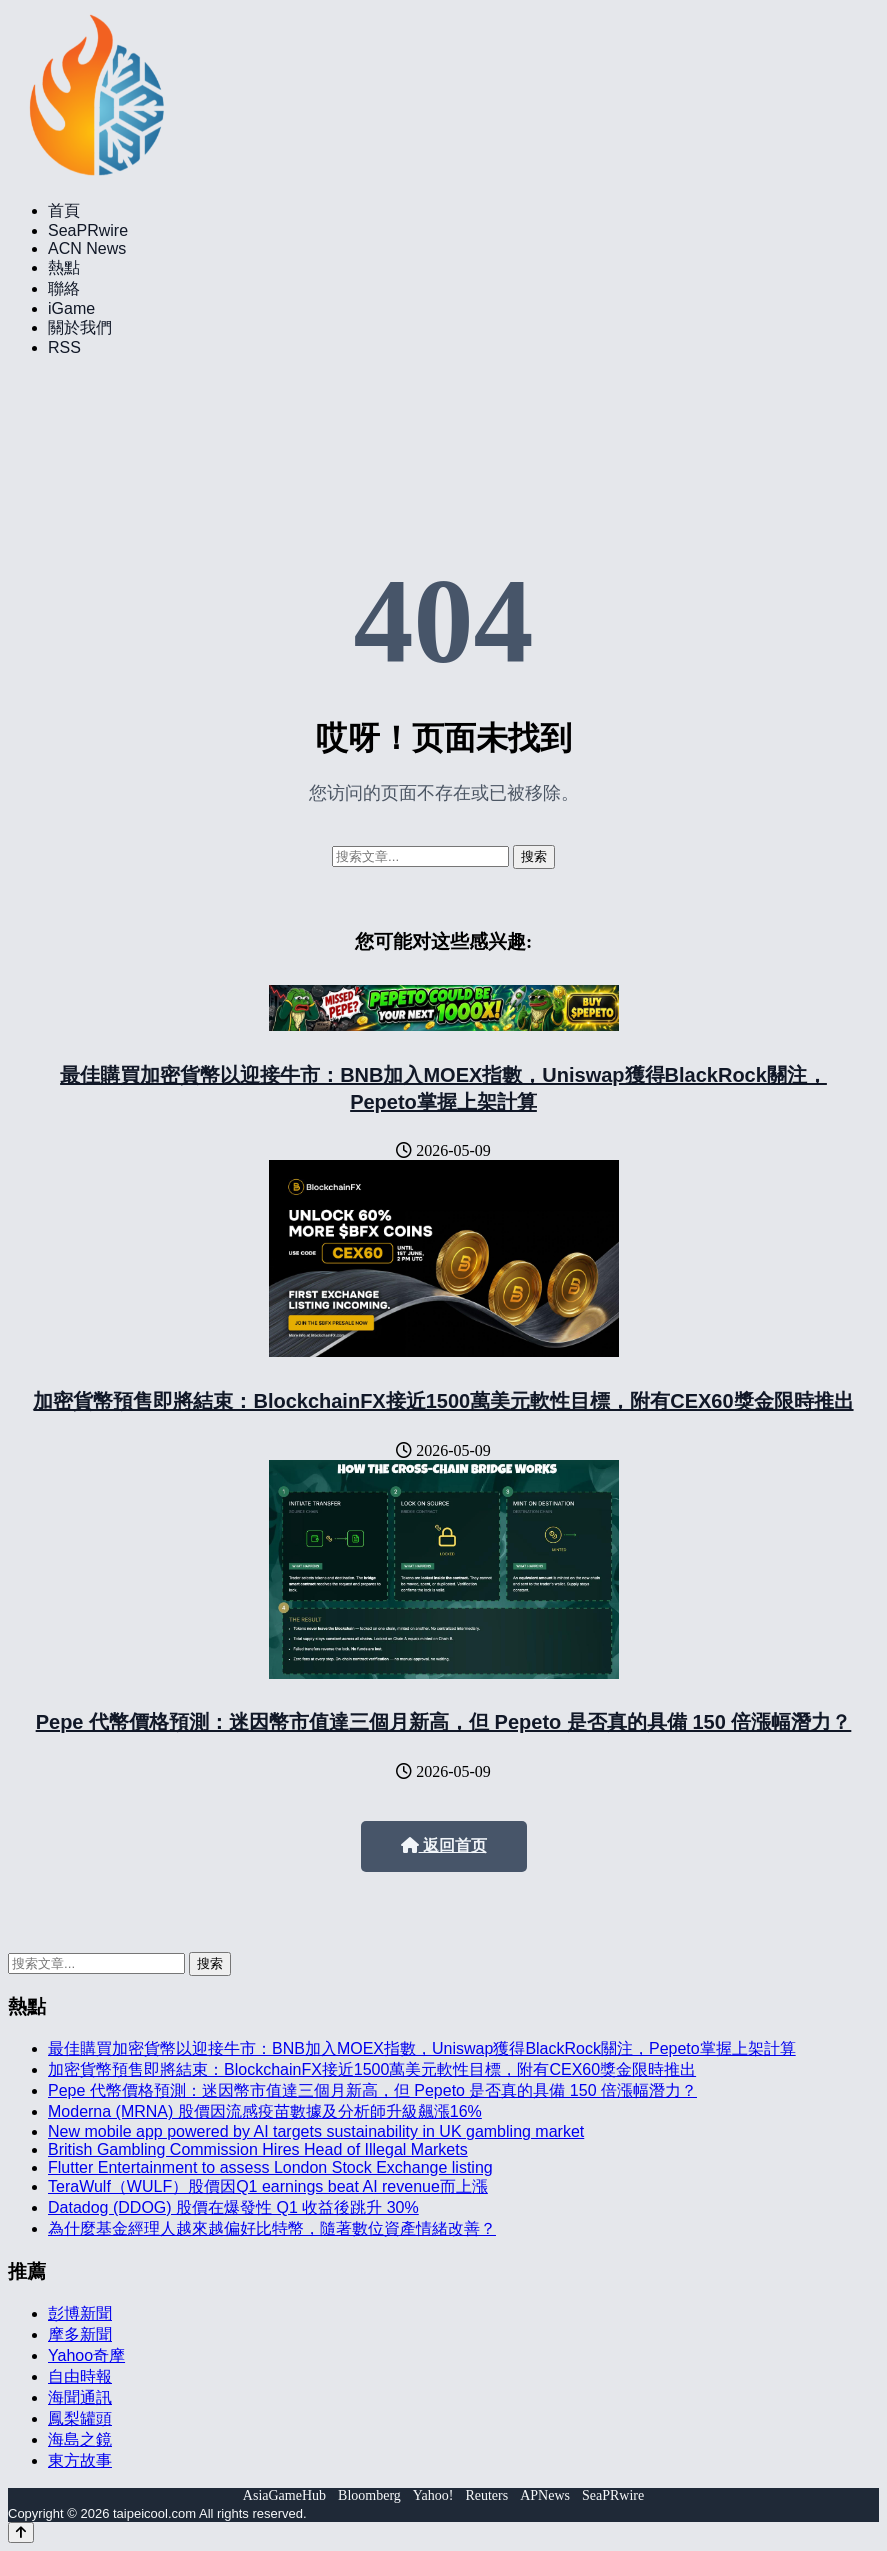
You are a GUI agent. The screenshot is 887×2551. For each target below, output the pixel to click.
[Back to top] (21, 2532)
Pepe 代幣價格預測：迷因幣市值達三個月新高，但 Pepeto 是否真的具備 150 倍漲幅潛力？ (444, 1722)
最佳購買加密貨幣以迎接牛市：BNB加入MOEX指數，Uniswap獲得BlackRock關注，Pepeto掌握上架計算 (422, 2048)
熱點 (64, 267)
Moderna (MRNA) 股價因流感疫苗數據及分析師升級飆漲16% (265, 2111)
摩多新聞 (80, 2334)
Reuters (486, 2495)
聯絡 (64, 288)
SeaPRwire (88, 230)
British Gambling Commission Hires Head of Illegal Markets (258, 2149)
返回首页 (444, 1845)
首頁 (64, 210)
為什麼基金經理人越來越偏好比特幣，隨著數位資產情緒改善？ (272, 2228)
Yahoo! (433, 2495)
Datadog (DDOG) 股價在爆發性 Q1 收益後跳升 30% (233, 2207)
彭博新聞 (80, 2313)
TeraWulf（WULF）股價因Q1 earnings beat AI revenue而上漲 (268, 2186)
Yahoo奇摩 (86, 2355)
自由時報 (80, 2376)
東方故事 (80, 2460)
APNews (545, 2495)
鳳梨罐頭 (80, 2418)
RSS (64, 347)
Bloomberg (369, 2495)
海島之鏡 (80, 2439)
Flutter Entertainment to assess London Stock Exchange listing (270, 2167)
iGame (71, 308)
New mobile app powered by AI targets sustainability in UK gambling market (316, 2131)
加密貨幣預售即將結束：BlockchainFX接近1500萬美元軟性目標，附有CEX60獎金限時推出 (443, 1401)
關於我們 (80, 327)
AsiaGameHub (284, 2495)
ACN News (87, 248)
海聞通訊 (80, 2397)
